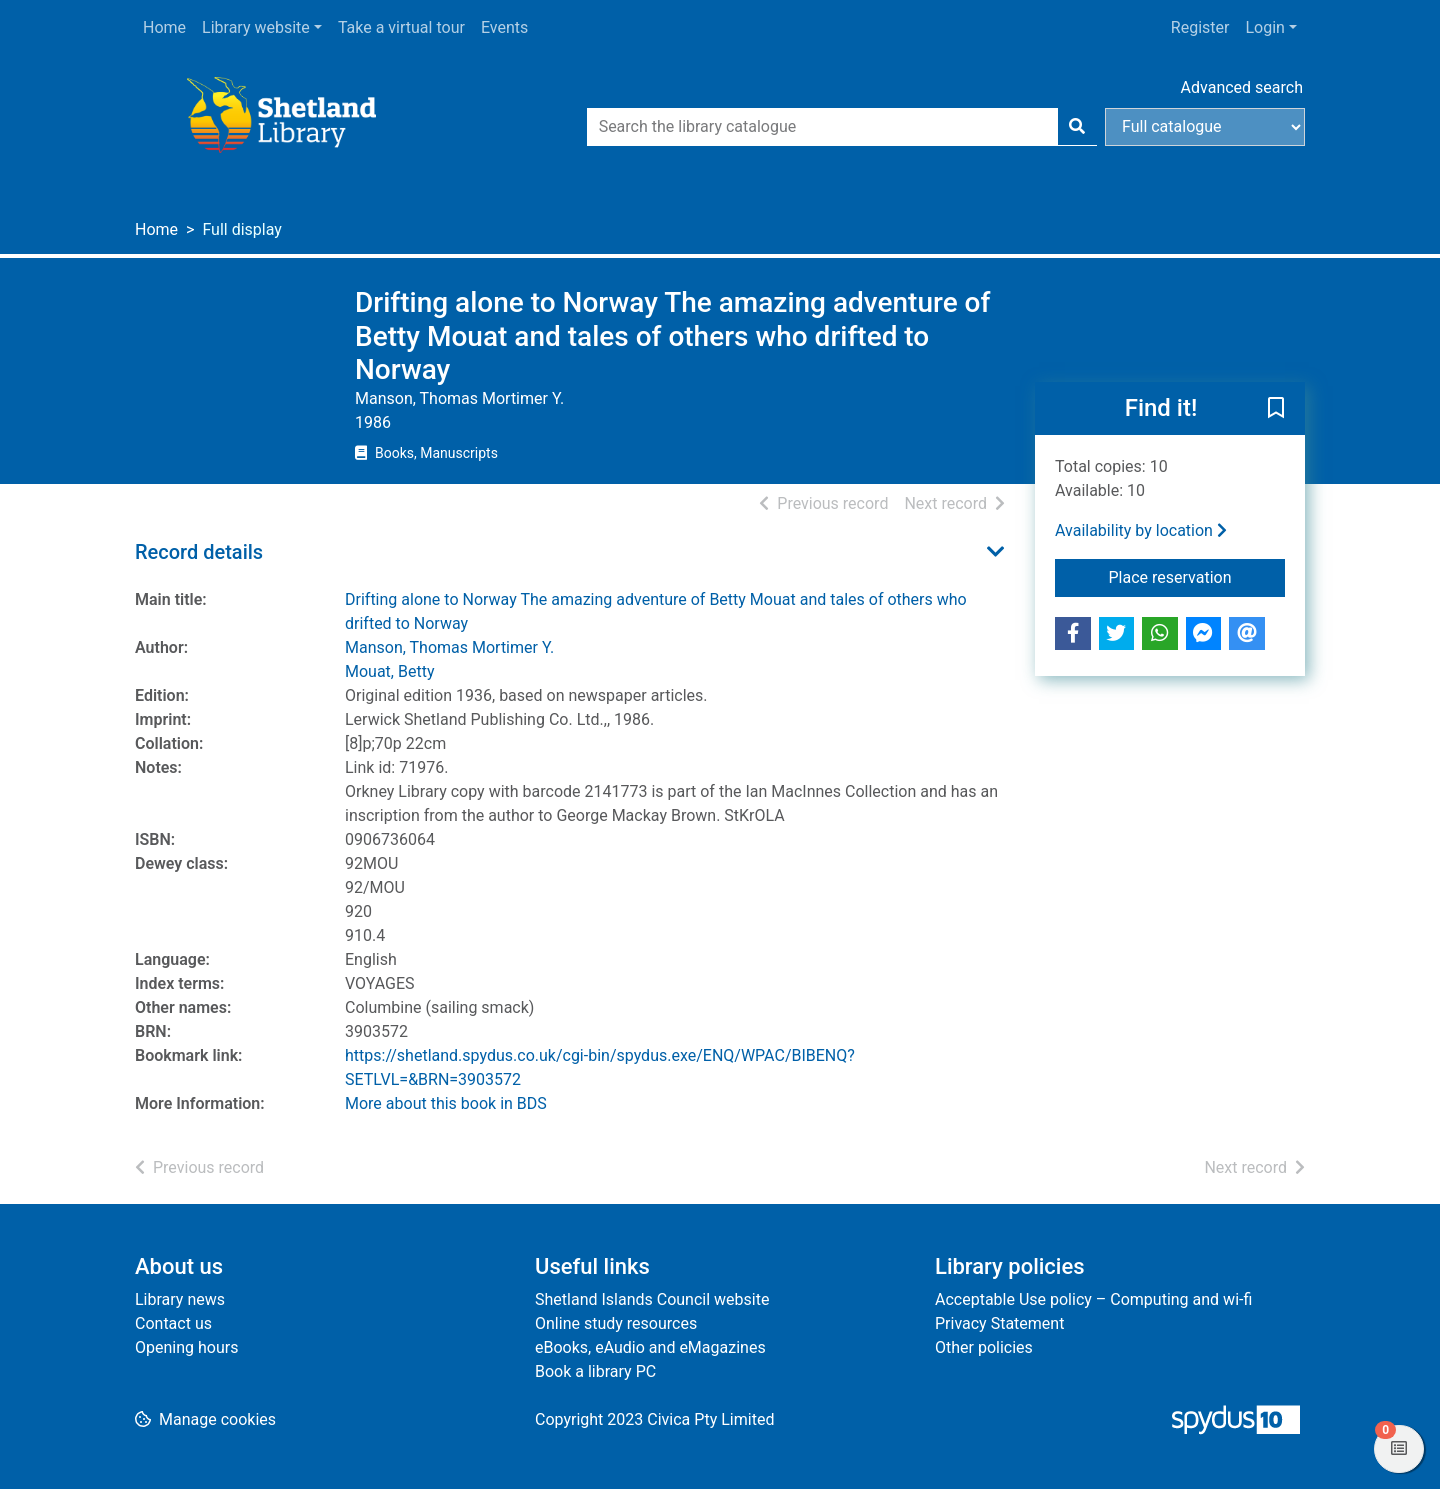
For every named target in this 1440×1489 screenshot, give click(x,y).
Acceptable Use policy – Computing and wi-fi (1093, 1299)
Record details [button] (199, 552)
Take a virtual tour (401, 27)
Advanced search (1242, 87)
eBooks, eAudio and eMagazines (650, 1347)
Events (504, 27)
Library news (180, 1299)
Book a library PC (595, 1371)
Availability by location (1141, 530)
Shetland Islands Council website (652, 1299)
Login (1264, 27)
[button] (1276, 409)
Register (1200, 27)
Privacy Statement (999, 1323)
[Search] (1077, 127)
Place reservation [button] (1197, 576)
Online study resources (616, 1323)
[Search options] (1205, 127)
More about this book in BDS (446, 1103)
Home (164, 27)
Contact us (173, 1323)
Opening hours (186, 1347)
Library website (256, 27)
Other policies (984, 1347)
